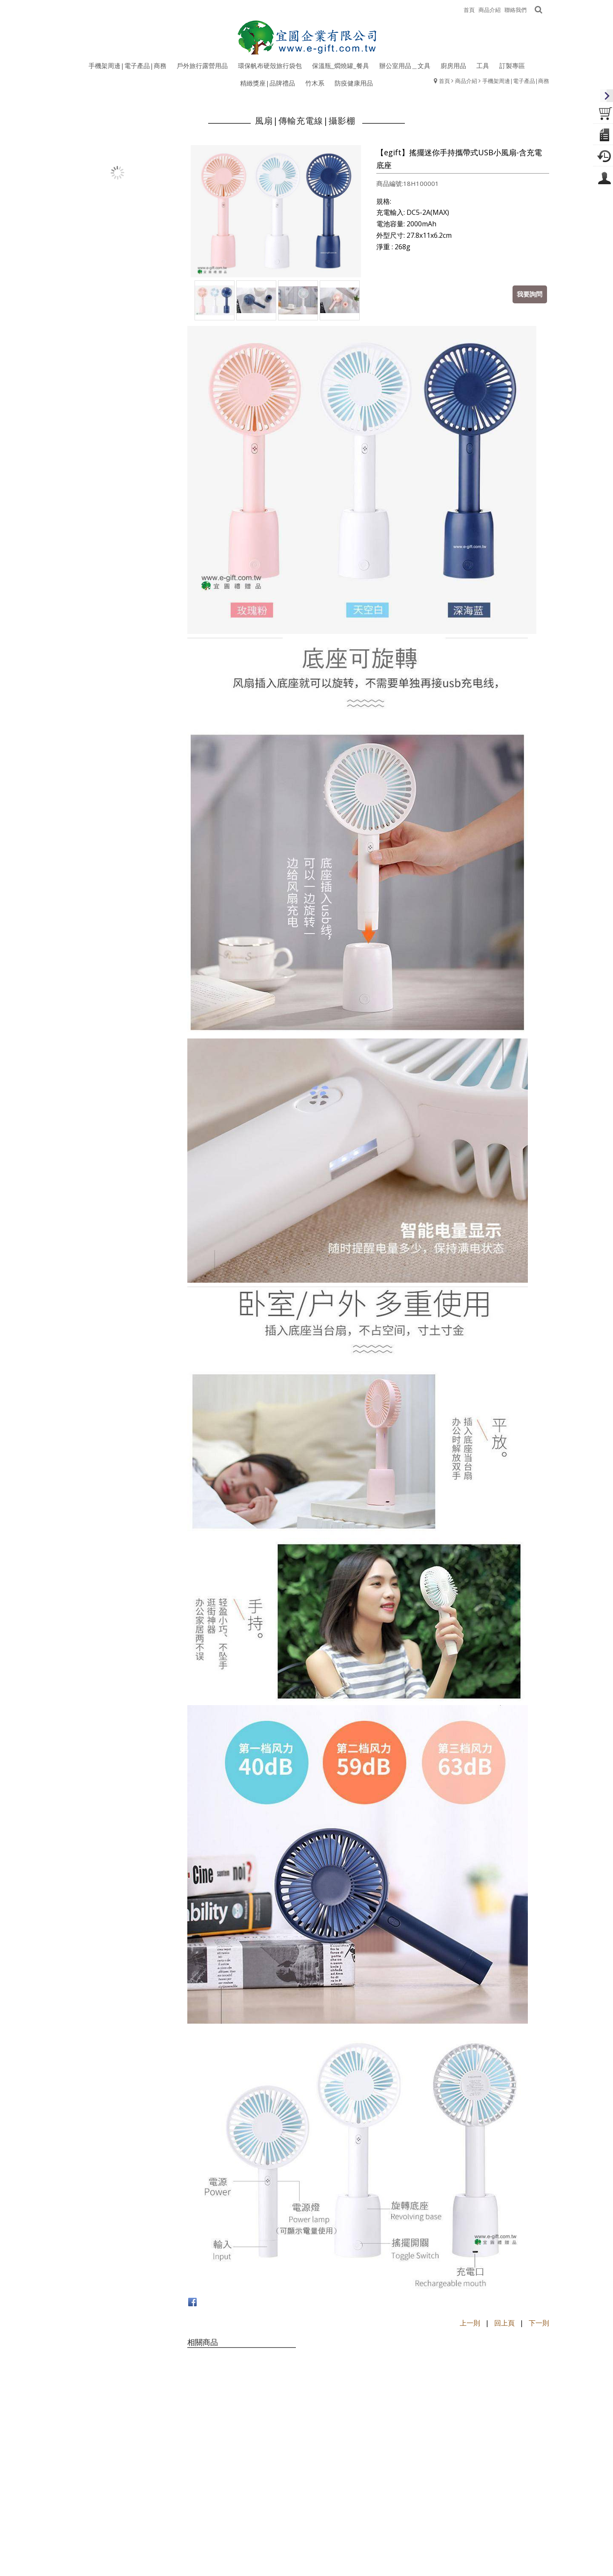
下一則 (539, 2323)
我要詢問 (530, 294)
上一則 (470, 2323)
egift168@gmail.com (338, 2561)
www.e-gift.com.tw (439, 2561)
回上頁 (504, 2323)
